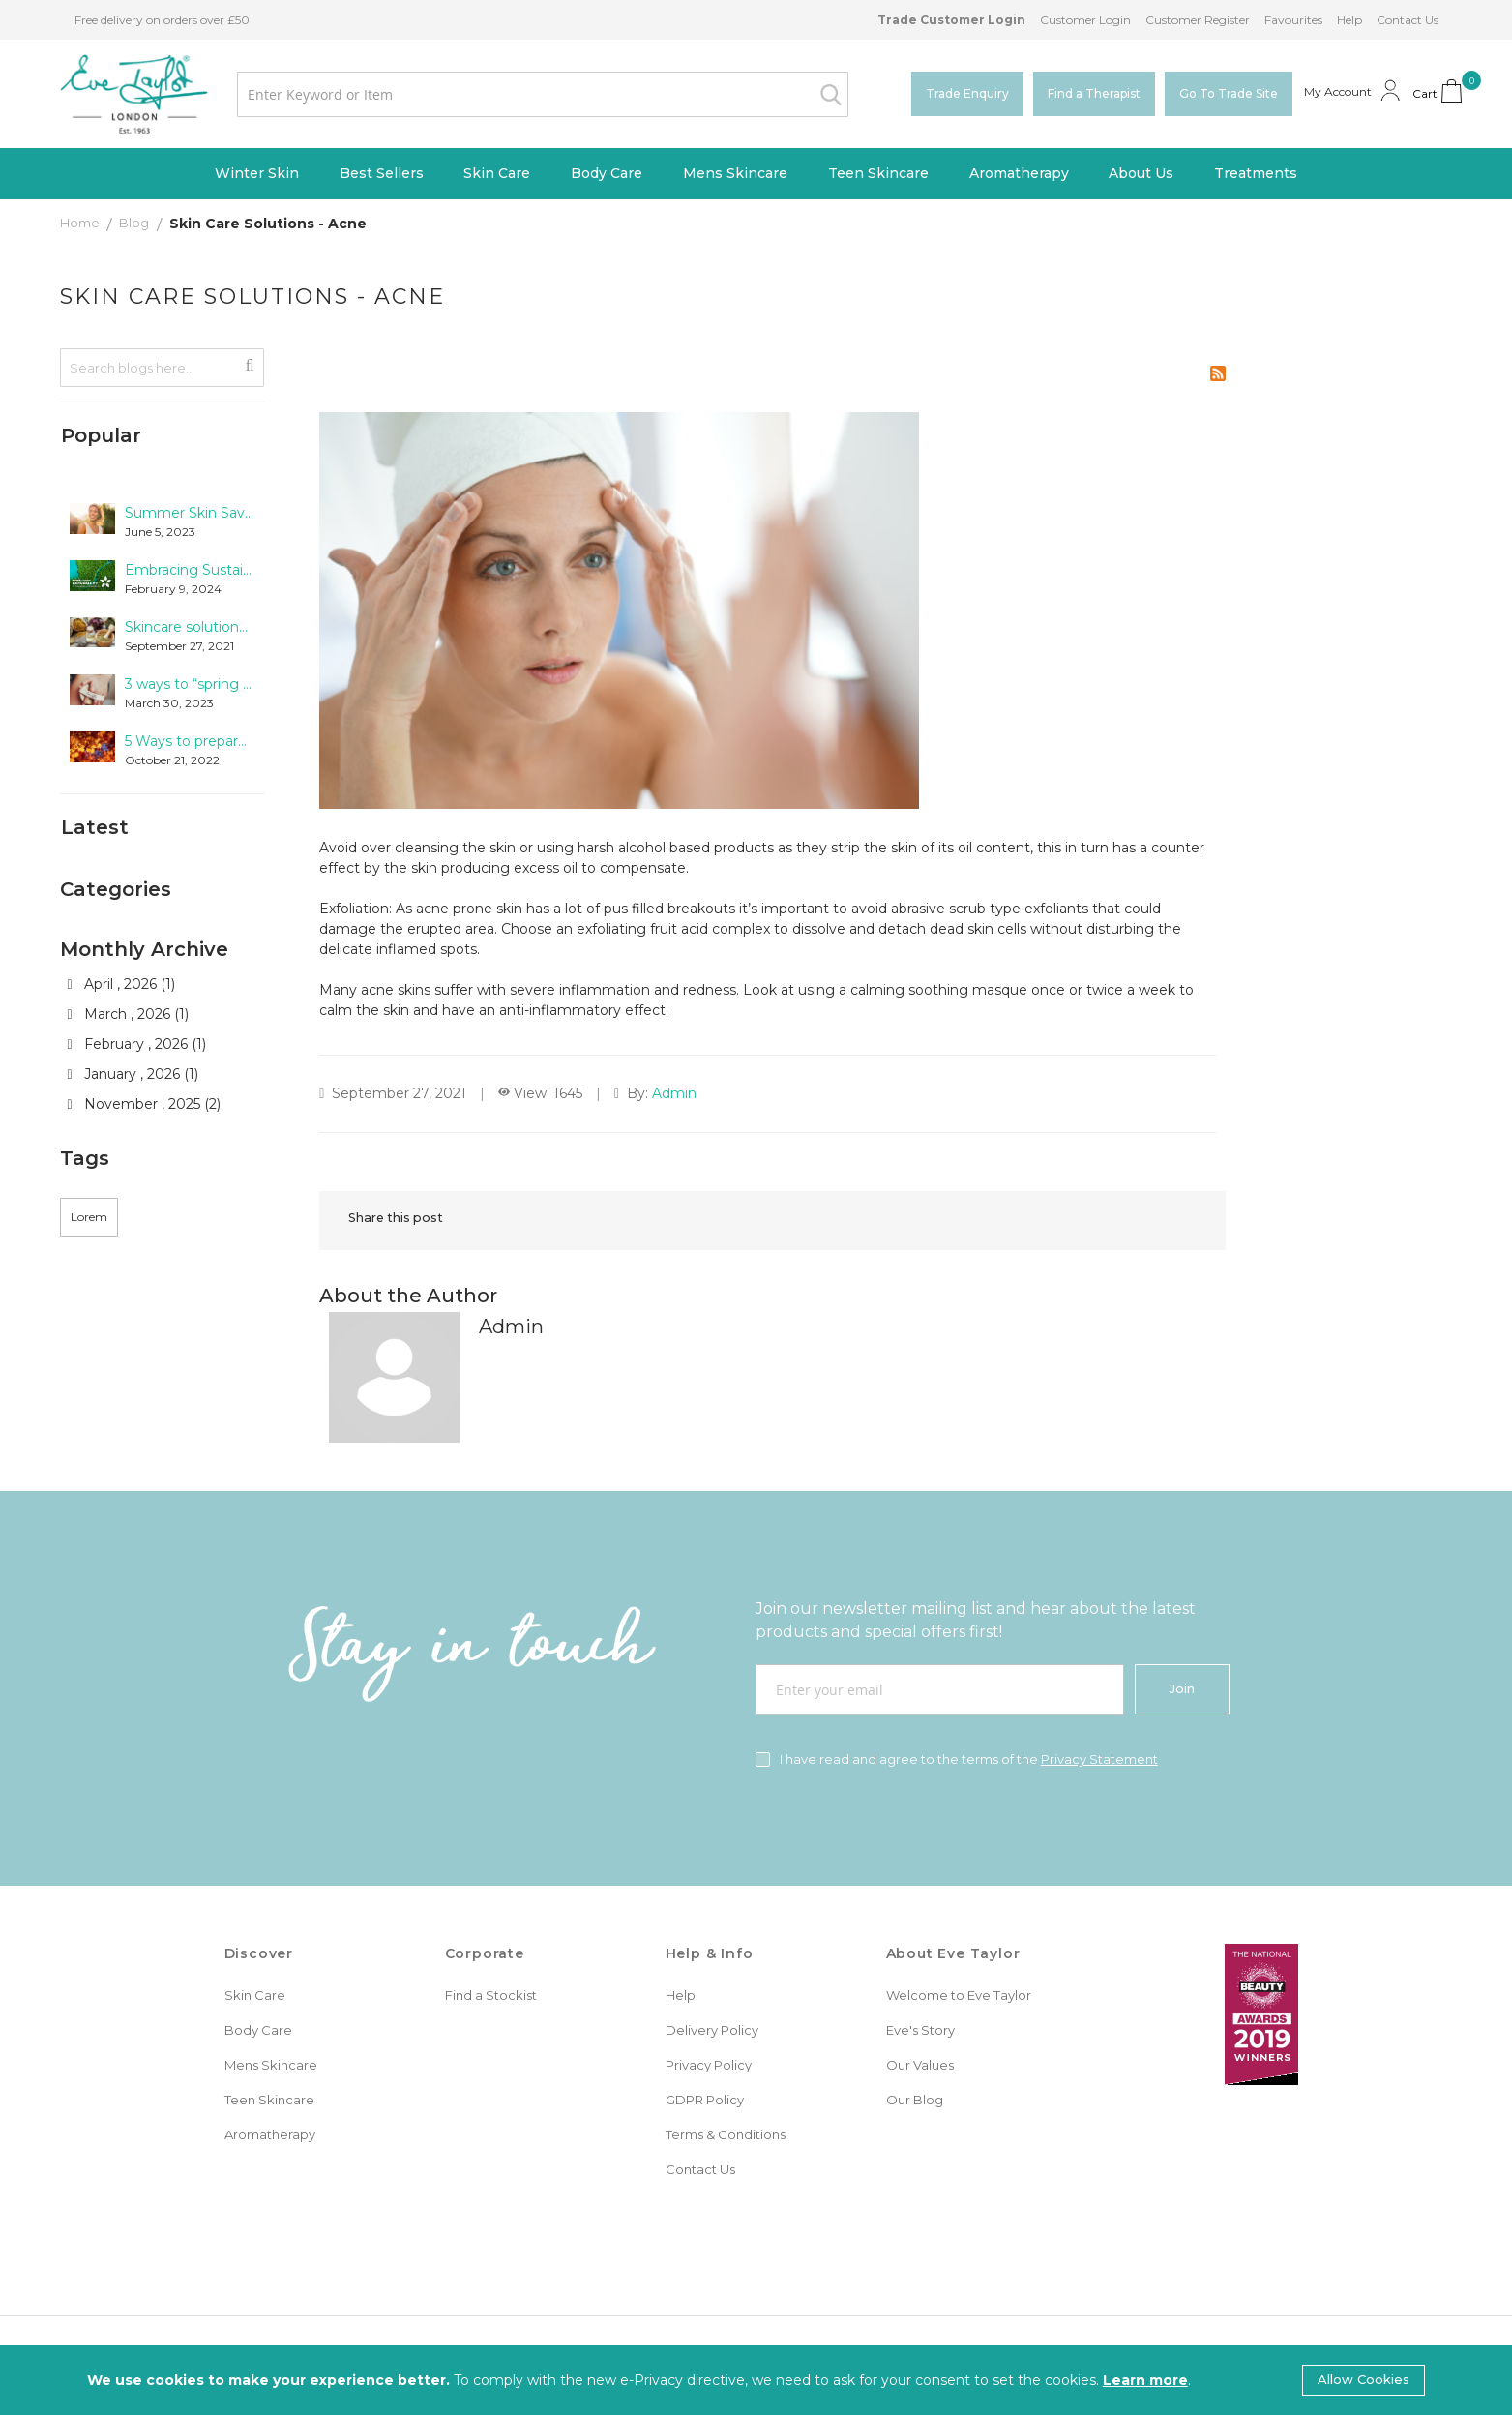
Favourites (1293, 20)
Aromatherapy (269, 2134)
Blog (135, 222)
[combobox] (542, 94)
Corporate (484, 1953)
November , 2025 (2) (144, 1107)
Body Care (258, 2030)
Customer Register (1197, 20)
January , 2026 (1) (133, 1077)
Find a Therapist (1094, 93)
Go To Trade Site (1228, 93)
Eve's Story (920, 2030)
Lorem (89, 1219)
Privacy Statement (1099, 1759)
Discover (258, 1953)
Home (81, 222)
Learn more (1145, 2380)
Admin (674, 1093)
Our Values (920, 2064)
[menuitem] (256, 173)
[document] (756, 2380)
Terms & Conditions (726, 2134)
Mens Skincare (270, 2064)
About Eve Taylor (953, 1953)
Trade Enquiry (967, 93)
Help (1349, 20)
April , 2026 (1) (121, 987)
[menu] (756, 173)
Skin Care (254, 1995)
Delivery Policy (712, 2030)
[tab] (162, 436)
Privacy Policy (709, 2064)
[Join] (1182, 1689)
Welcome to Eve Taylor (958, 1995)
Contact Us (1407, 20)
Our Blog (914, 2099)
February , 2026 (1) (137, 1047)
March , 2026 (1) (128, 1017)
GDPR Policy (705, 2099)
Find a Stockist (491, 1995)
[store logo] (134, 94)
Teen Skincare (269, 2099)
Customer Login (1085, 20)
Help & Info (710, 1953)
